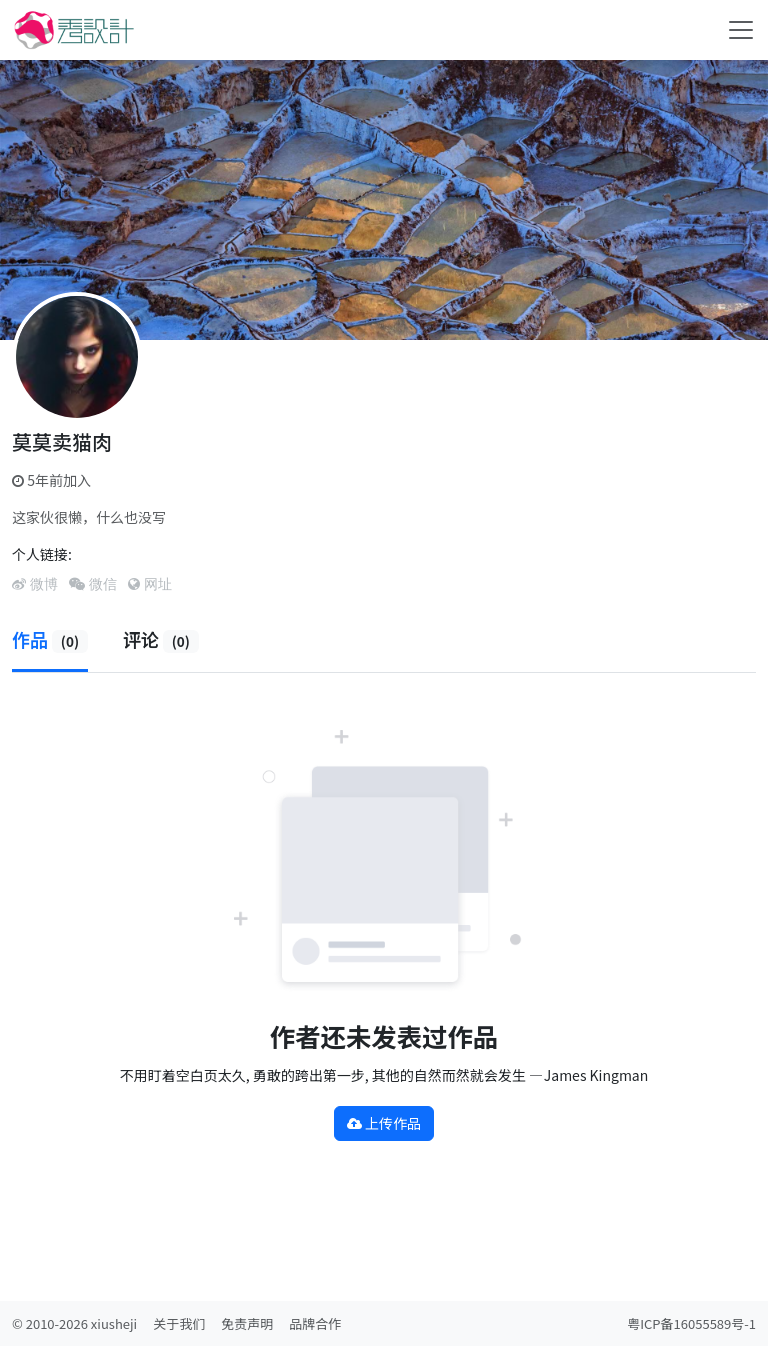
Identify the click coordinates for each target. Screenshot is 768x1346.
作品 (50, 639)
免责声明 (247, 1323)
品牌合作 (315, 1323)
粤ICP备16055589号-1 (691, 1323)
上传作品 (384, 1123)
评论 (161, 639)
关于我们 (179, 1323)
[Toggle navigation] (741, 30)
